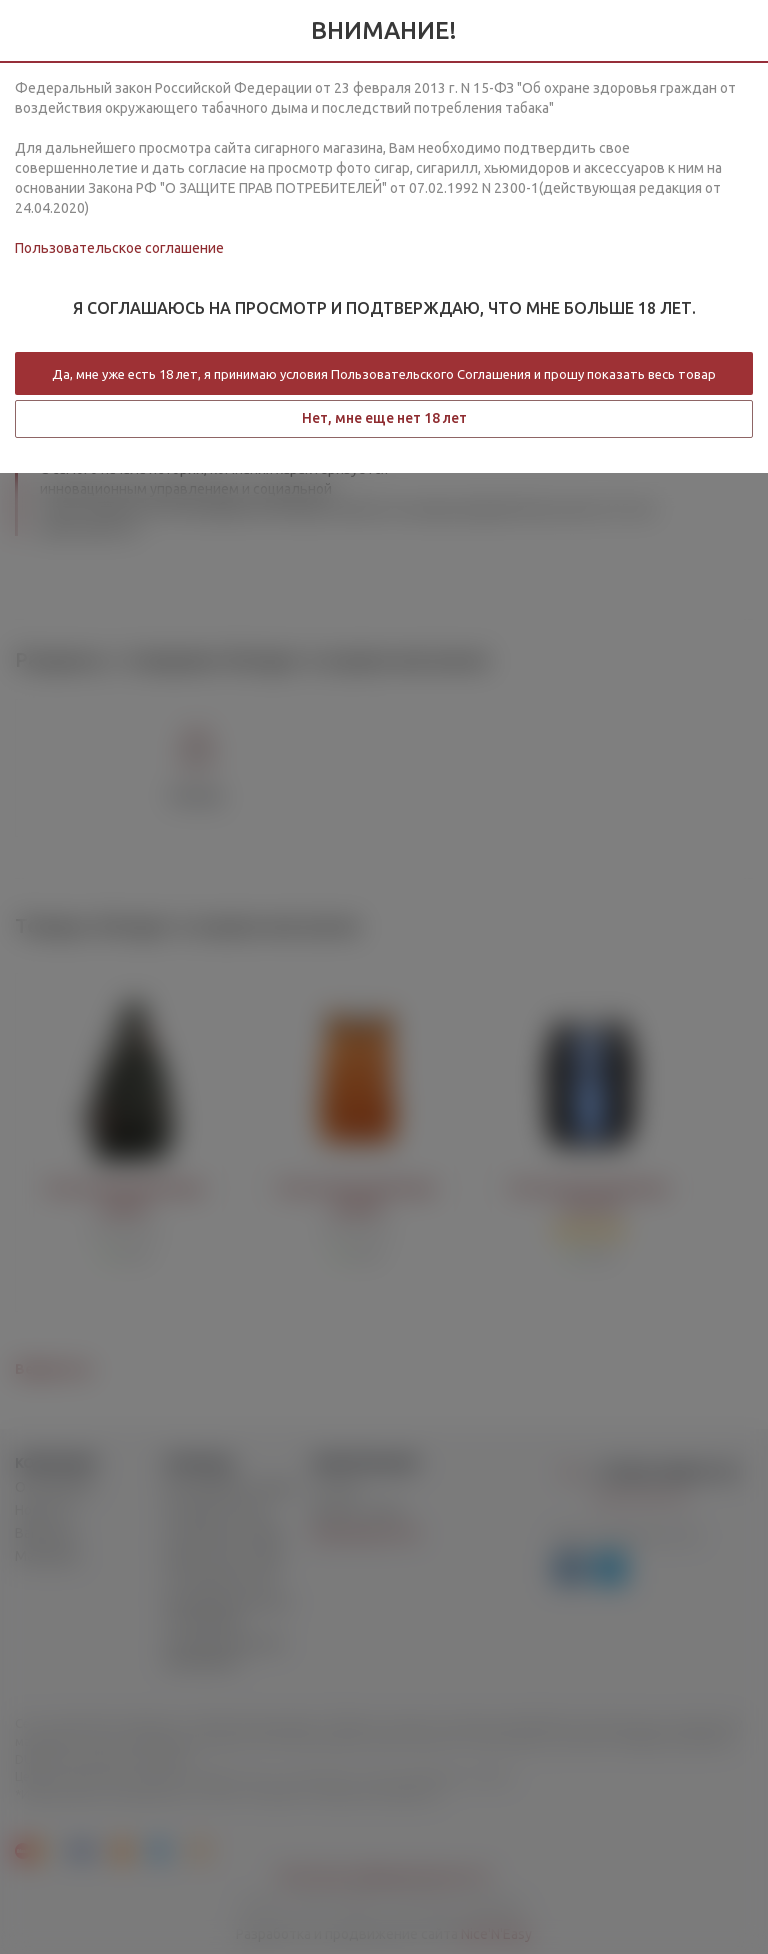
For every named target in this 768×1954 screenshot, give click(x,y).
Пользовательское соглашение (119, 248)
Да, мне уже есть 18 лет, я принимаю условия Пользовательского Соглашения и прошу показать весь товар (384, 374)
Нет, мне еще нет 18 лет (384, 418)
